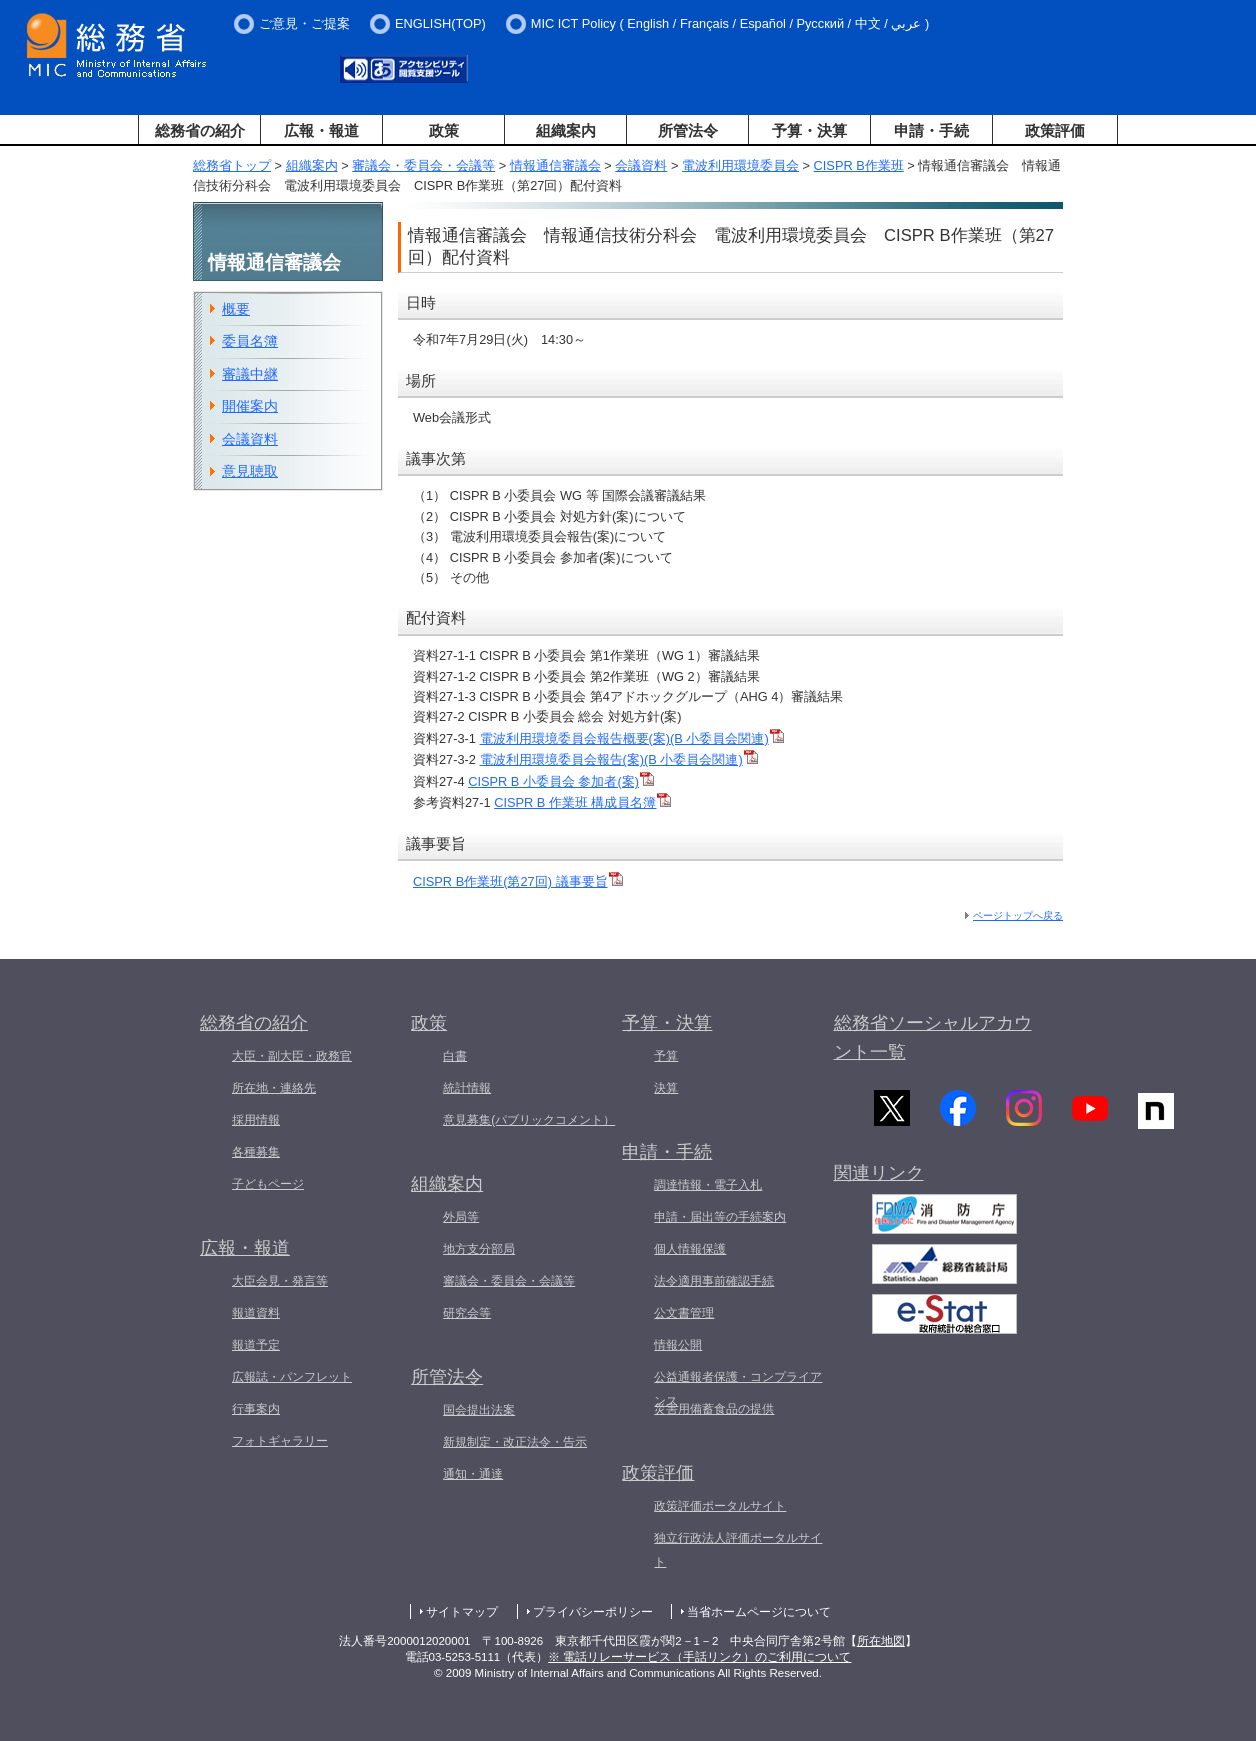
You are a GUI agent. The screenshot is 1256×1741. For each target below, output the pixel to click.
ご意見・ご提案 (304, 23)
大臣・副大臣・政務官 (292, 1056)
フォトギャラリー (280, 1441)
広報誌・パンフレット (292, 1377)
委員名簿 (250, 341)
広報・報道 (321, 130)
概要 (236, 309)
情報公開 (678, 1345)
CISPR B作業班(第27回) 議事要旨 (518, 881)
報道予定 (256, 1345)
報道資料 (256, 1313)
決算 (666, 1088)
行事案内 (256, 1409)
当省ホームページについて (759, 1612)
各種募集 (256, 1152)
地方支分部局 (479, 1249)
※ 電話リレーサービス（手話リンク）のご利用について (699, 1657)
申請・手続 (931, 130)
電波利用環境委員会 (740, 165)
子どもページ (268, 1184)
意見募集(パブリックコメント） (529, 1120)
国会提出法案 (479, 1410)
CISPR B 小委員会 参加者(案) (561, 781)
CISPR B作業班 (859, 165)
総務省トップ (232, 165)
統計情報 (467, 1088)
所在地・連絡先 (274, 1088)
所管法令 (688, 130)
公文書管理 (684, 1313)
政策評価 (1055, 130)
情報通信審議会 (555, 165)
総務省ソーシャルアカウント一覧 (933, 1037)
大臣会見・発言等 (280, 1281)
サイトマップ (462, 1612)
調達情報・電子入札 (708, 1185)
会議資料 (641, 165)
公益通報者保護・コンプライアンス (738, 1389)
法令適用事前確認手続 (714, 1281)
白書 (455, 1056)
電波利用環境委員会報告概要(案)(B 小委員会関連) (632, 738)
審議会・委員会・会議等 (423, 165)
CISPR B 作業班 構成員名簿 (582, 802)
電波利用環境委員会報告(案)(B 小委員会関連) (619, 759)
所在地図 (881, 1641)
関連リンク (879, 1179)
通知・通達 (473, 1474)
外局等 (461, 1217)
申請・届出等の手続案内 (720, 1217)
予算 (666, 1056)
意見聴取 (250, 471)
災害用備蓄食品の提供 (714, 1409)
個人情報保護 (690, 1249)
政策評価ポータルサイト (720, 1506)
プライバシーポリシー (593, 1612)
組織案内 (566, 130)
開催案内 (250, 406)
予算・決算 (809, 130)
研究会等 (467, 1313)
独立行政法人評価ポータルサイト (738, 1550)
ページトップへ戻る (1018, 915)
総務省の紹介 (200, 130)
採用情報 (256, 1120)
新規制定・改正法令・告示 (515, 1442)
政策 (444, 130)
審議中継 (250, 374)
